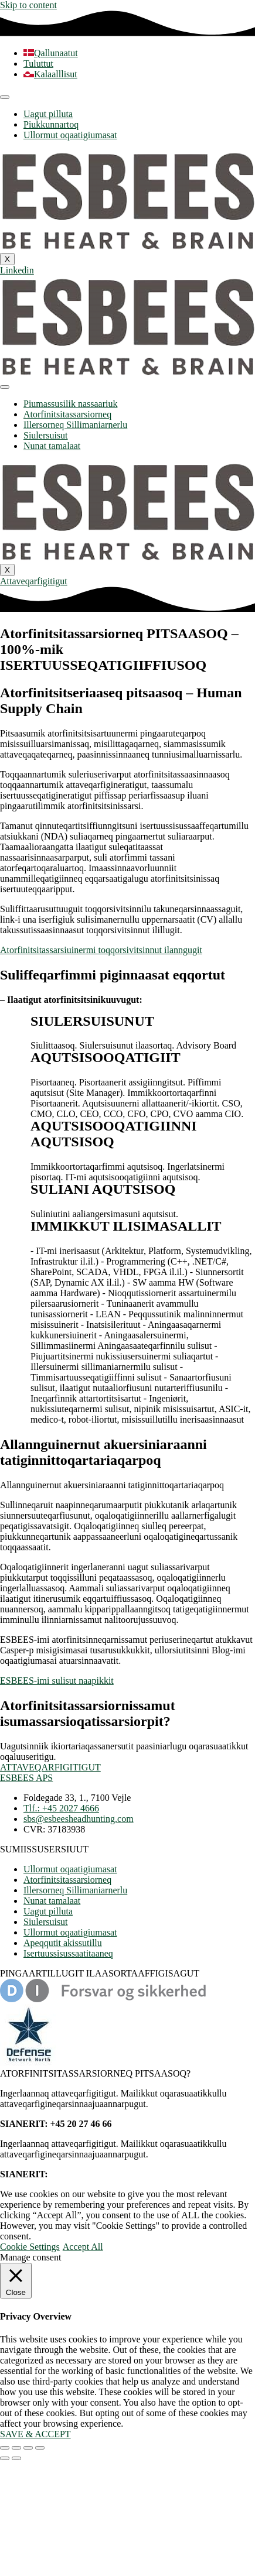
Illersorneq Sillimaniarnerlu (75, 425)
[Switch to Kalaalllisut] (50, 74)
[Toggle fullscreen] (16, 2448)
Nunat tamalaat (51, 446)
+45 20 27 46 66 (81, 2174)
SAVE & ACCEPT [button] (35, 2434)
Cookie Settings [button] (30, 2247)
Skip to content (28, 5)
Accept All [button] (83, 2247)
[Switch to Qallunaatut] (50, 53)
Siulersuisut (45, 435)
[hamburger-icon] (4, 97)
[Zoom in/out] (4, 2448)
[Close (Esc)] (40, 2448)
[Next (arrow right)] (16, 2458)
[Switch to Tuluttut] (38, 63)
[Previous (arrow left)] (4, 2458)
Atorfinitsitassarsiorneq (67, 414)
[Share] (28, 2448)
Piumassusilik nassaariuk (70, 404)
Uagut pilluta (48, 114)
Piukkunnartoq (51, 124)
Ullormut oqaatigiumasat (70, 135)
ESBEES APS (26, 1778)
